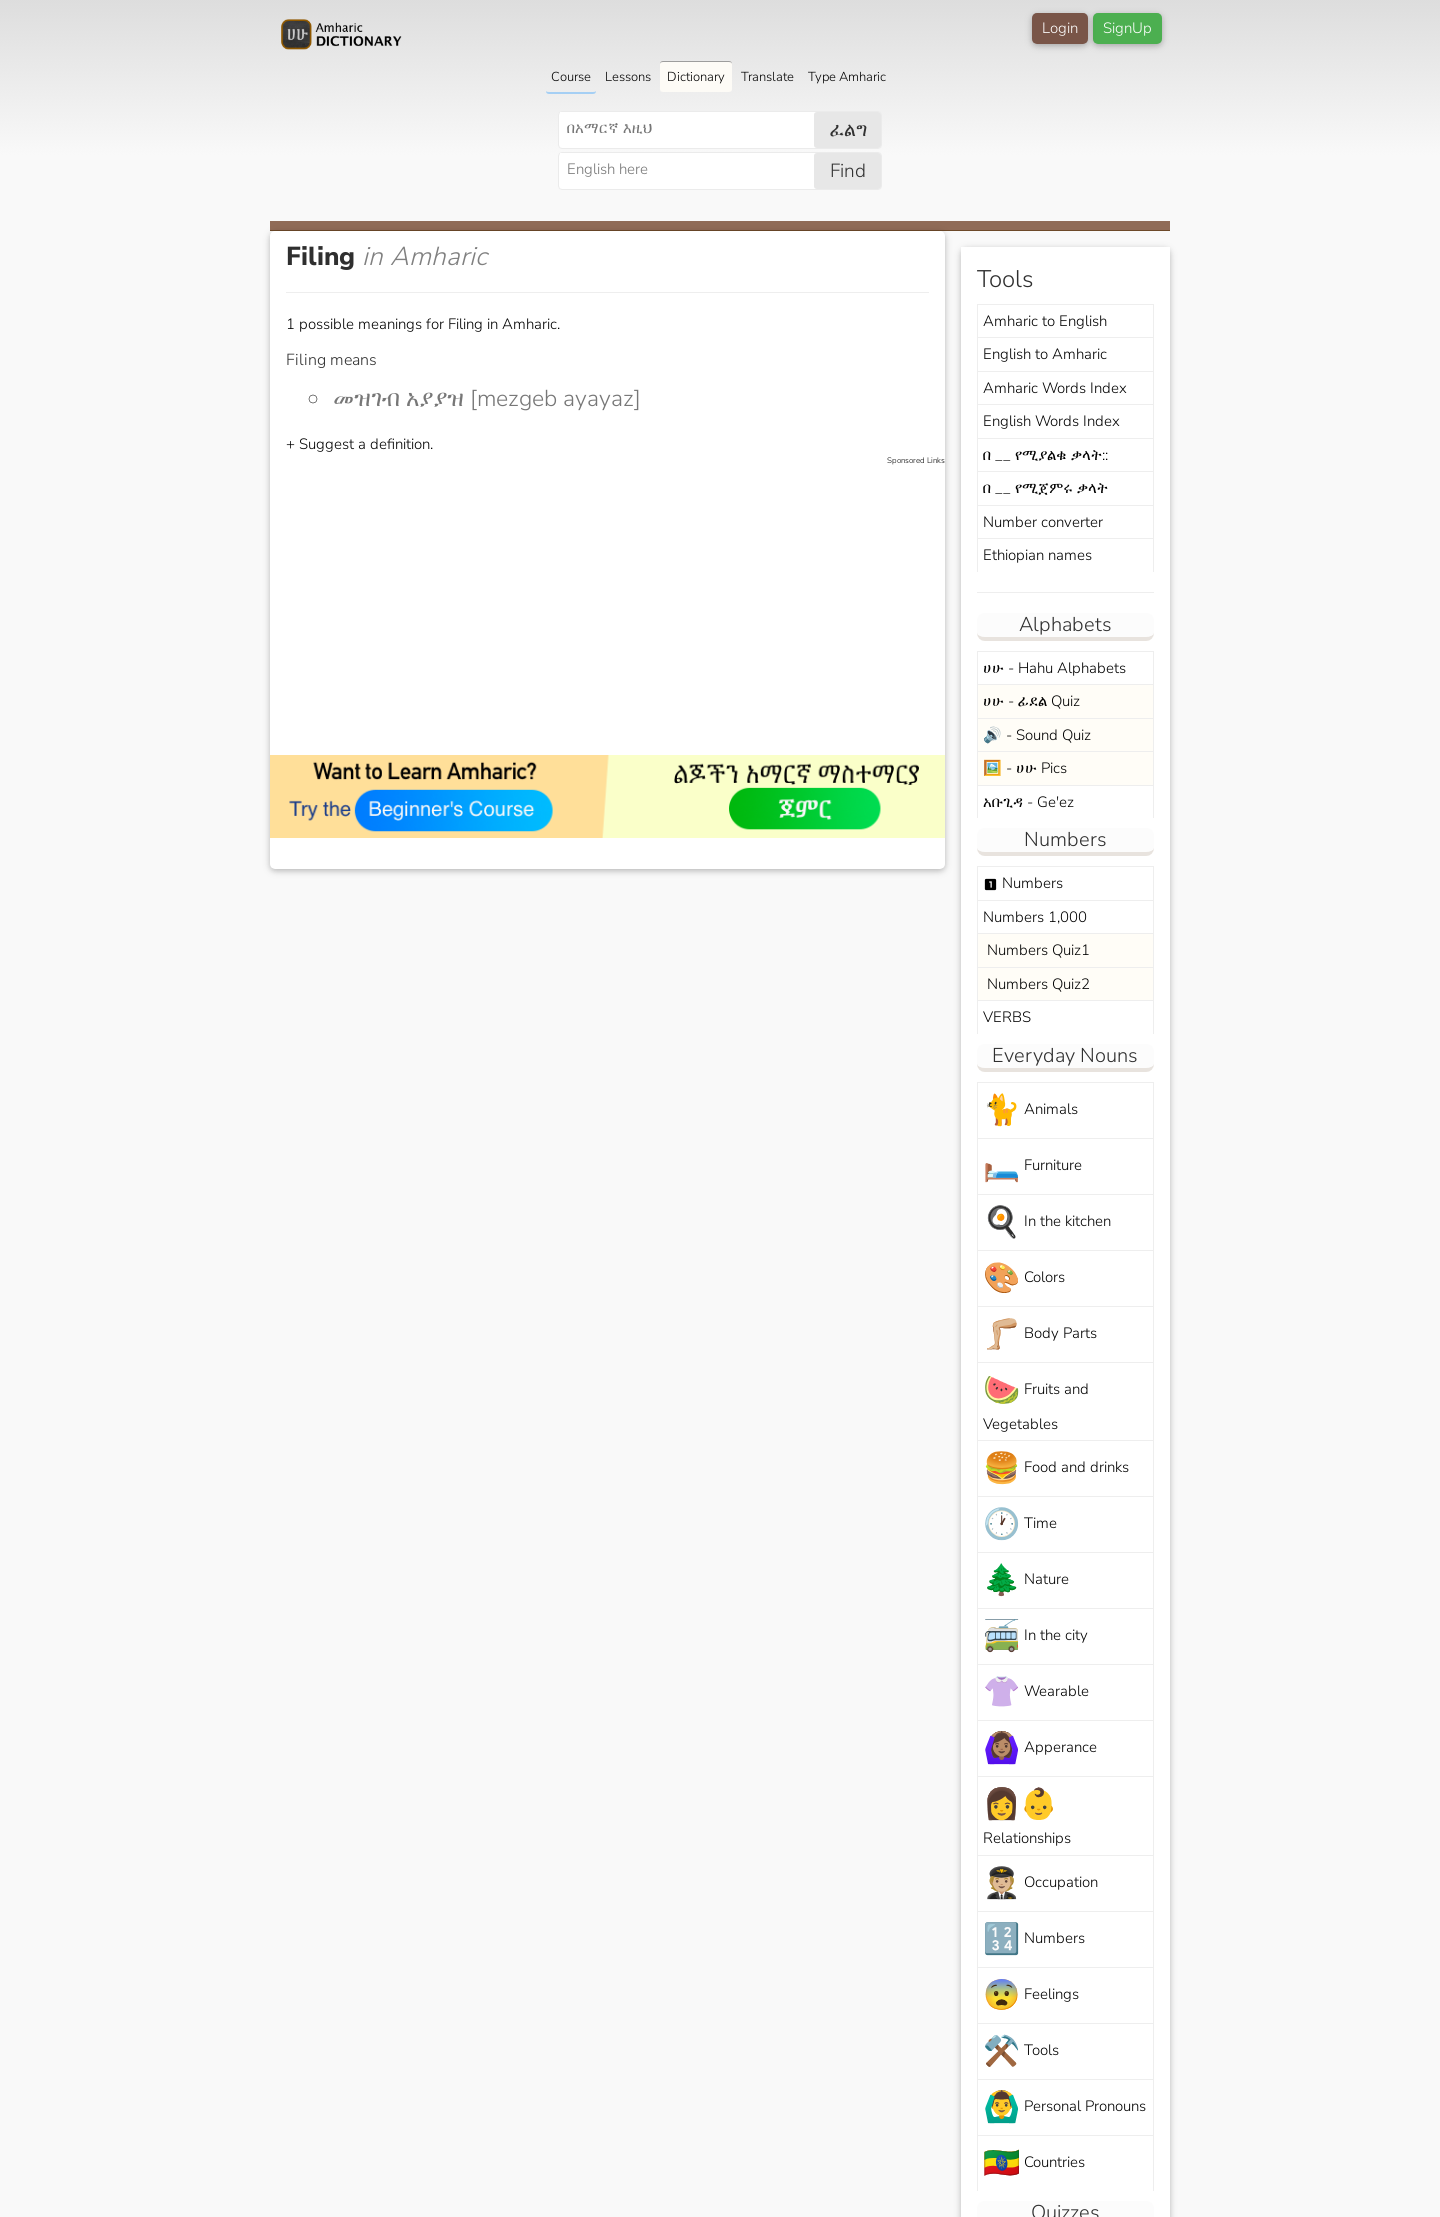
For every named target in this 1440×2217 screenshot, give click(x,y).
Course (571, 77)
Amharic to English (1045, 321)
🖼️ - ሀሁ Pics (1025, 768)
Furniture (1032, 1166)
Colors (1024, 1278)
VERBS (1007, 1017)
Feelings (1031, 1995)
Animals (1030, 1110)
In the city (1035, 1636)
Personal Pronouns (1064, 2107)
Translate (767, 77)
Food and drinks (1056, 1468)
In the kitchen (1047, 1222)
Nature (1026, 1580)
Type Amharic (847, 77)
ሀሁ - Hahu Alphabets (1054, 668)
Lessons (628, 77)
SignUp (1127, 28)
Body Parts (1040, 1334)
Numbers (1023, 883)
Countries (1034, 2163)
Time (1020, 1524)
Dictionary (696, 77)
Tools (1021, 2051)
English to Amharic (1045, 354)
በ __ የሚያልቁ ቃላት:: (1045, 455)
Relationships (1027, 1816)
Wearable (1036, 1692)
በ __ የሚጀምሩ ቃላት (1045, 488)
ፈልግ (848, 130)
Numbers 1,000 (1035, 917)
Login (1060, 28)
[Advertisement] (617, 607)
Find (848, 171)
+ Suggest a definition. (359, 444)
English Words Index (1051, 421)
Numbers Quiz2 (1036, 984)
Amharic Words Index (1055, 388)
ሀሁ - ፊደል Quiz (1031, 701)
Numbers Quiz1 (1036, 950)
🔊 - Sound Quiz (1037, 735)
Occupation (1040, 1883)
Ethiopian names (1037, 555)
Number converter (1043, 522)
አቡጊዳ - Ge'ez (1028, 802)
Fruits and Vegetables (1036, 1402)
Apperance (1040, 1748)
